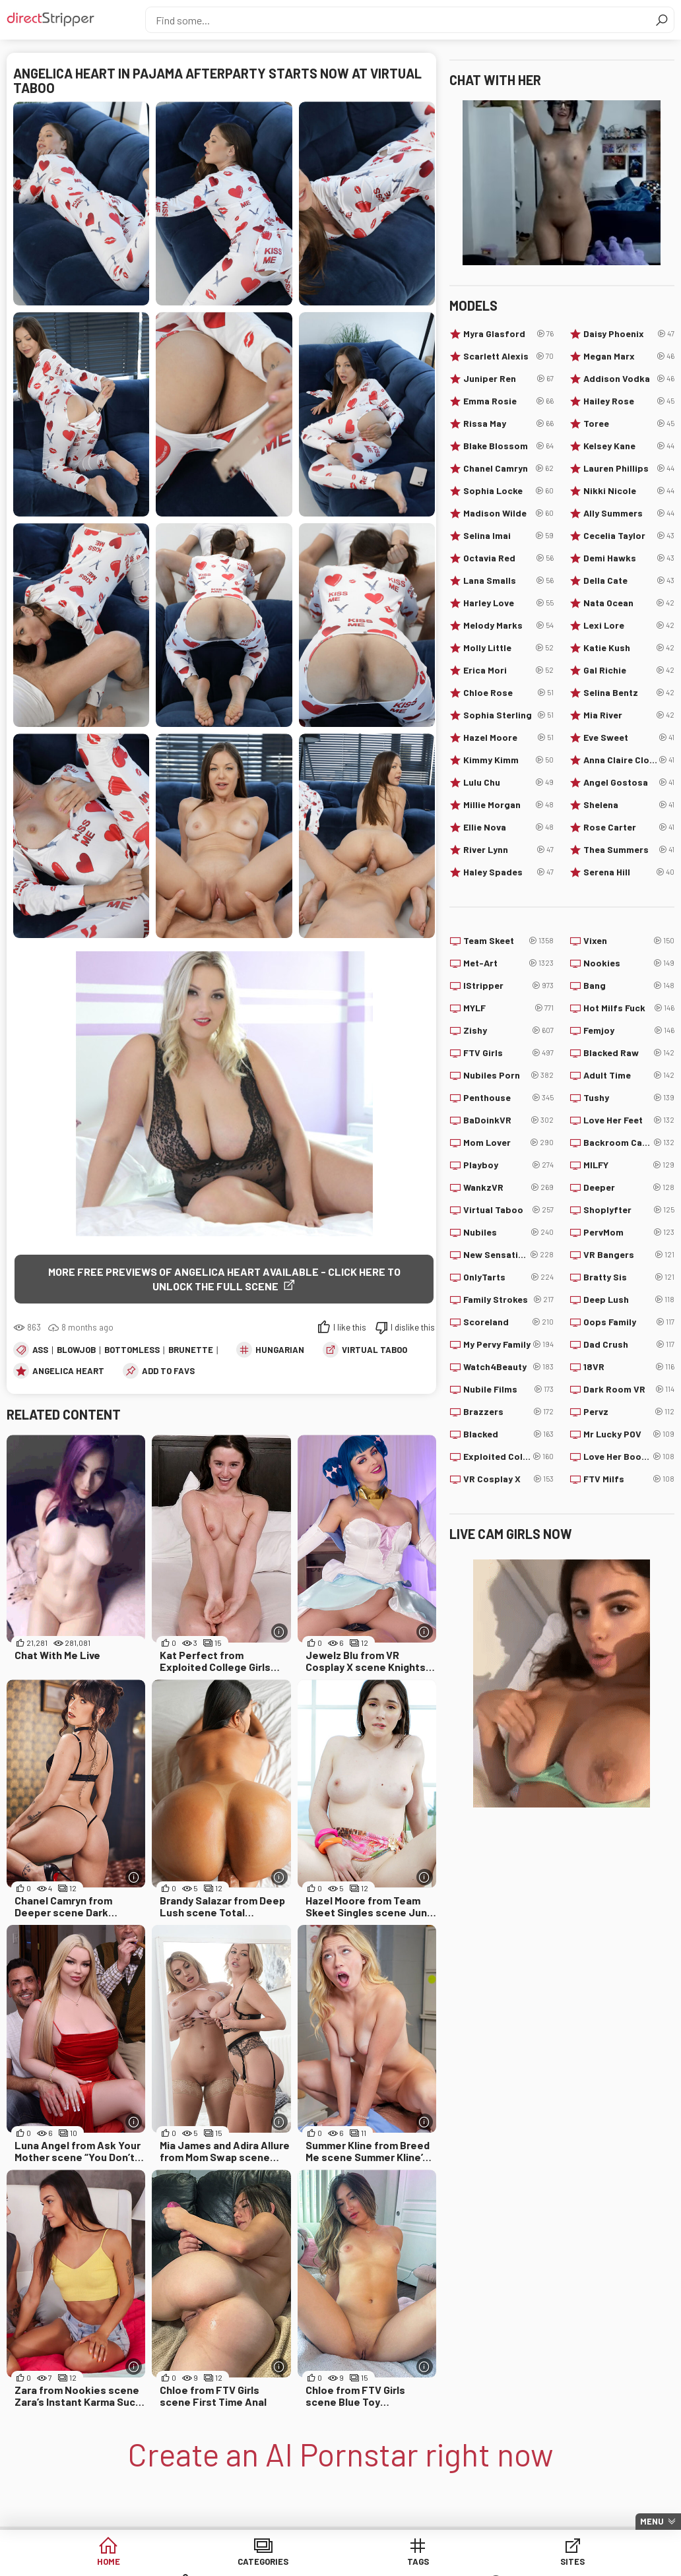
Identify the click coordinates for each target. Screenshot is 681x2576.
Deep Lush (628, 1299)
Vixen (628, 941)
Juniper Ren (508, 379)
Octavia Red (508, 558)
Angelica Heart (68, 1371)
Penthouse (508, 1098)
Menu (652, 2521)
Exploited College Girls (508, 1456)
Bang (628, 985)
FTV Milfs (628, 1479)
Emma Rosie (508, 401)
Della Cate (628, 580)
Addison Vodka (628, 379)
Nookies (628, 963)
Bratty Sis (628, 1277)
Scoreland (508, 1322)
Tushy (628, 1098)
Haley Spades (508, 872)
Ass (40, 1350)
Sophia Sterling (508, 715)
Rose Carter (628, 827)
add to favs (168, 1371)
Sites (391, 2562)
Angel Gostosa (628, 782)
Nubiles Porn (508, 1075)
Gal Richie (628, 670)
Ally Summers (628, 513)
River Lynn (508, 850)
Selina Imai (508, 536)
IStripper (508, 985)
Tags (290, 2562)
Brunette (190, 1350)
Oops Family (628, 1322)
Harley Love (508, 603)
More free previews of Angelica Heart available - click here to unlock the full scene (224, 1278)
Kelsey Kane (628, 446)
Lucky (593, 2562)
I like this (349, 1328)
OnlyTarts (508, 1277)
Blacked (508, 1434)
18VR (628, 1367)
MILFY (628, 1165)
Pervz (628, 1412)
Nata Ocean (628, 603)
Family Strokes (508, 1299)
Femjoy (628, 1030)
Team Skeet (508, 941)
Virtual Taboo (374, 1350)
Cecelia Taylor (628, 536)
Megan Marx (628, 356)
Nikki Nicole (628, 491)
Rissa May (508, 423)
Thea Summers (628, 850)
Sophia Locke (508, 491)
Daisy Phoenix (628, 334)
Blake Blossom (508, 446)
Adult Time (628, 1075)
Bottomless (132, 1350)
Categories (189, 2562)
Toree (628, 423)
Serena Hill (628, 872)
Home (88, 2562)
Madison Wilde (508, 513)
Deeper (628, 1187)
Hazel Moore (508, 737)
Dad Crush (628, 1344)
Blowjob (76, 1350)
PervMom (628, 1232)
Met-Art (508, 963)
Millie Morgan (508, 805)
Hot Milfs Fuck (628, 1008)
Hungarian (279, 1350)
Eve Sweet (628, 737)
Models (491, 2562)
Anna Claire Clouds (628, 760)
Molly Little (508, 648)
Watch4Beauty (508, 1367)
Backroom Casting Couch (628, 1142)
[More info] (279, 1632)
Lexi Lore (628, 625)
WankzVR (508, 1187)
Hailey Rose (628, 401)
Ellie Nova (508, 827)
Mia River (628, 715)
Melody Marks (508, 625)
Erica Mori (508, 670)
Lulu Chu (508, 782)
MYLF (508, 1008)
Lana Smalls (508, 580)
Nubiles (508, 1232)
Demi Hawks (628, 558)
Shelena (628, 805)
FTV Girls (508, 1053)
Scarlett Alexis (508, 356)
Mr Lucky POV (628, 1434)
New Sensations (508, 1255)
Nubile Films (508, 1389)
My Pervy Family (508, 1344)
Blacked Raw (628, 1053)
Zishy (508, 1030)
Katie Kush (628, 648)
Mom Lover (508, 1142)
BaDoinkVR (508, 1120)
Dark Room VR (628, 1389)
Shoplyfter (628, 1210)
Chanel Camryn (508, 468)
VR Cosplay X (508, 1479)
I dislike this (413, 1328)
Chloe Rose (508, 693)
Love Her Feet (628, 1120)
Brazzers (508, 1412)
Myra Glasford (508, 334)
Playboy (508, 1165)
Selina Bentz (628, 693)
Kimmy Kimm (508, 760)
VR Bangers (628, 1255)
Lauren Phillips (628, 468)
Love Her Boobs (628, 1456)
